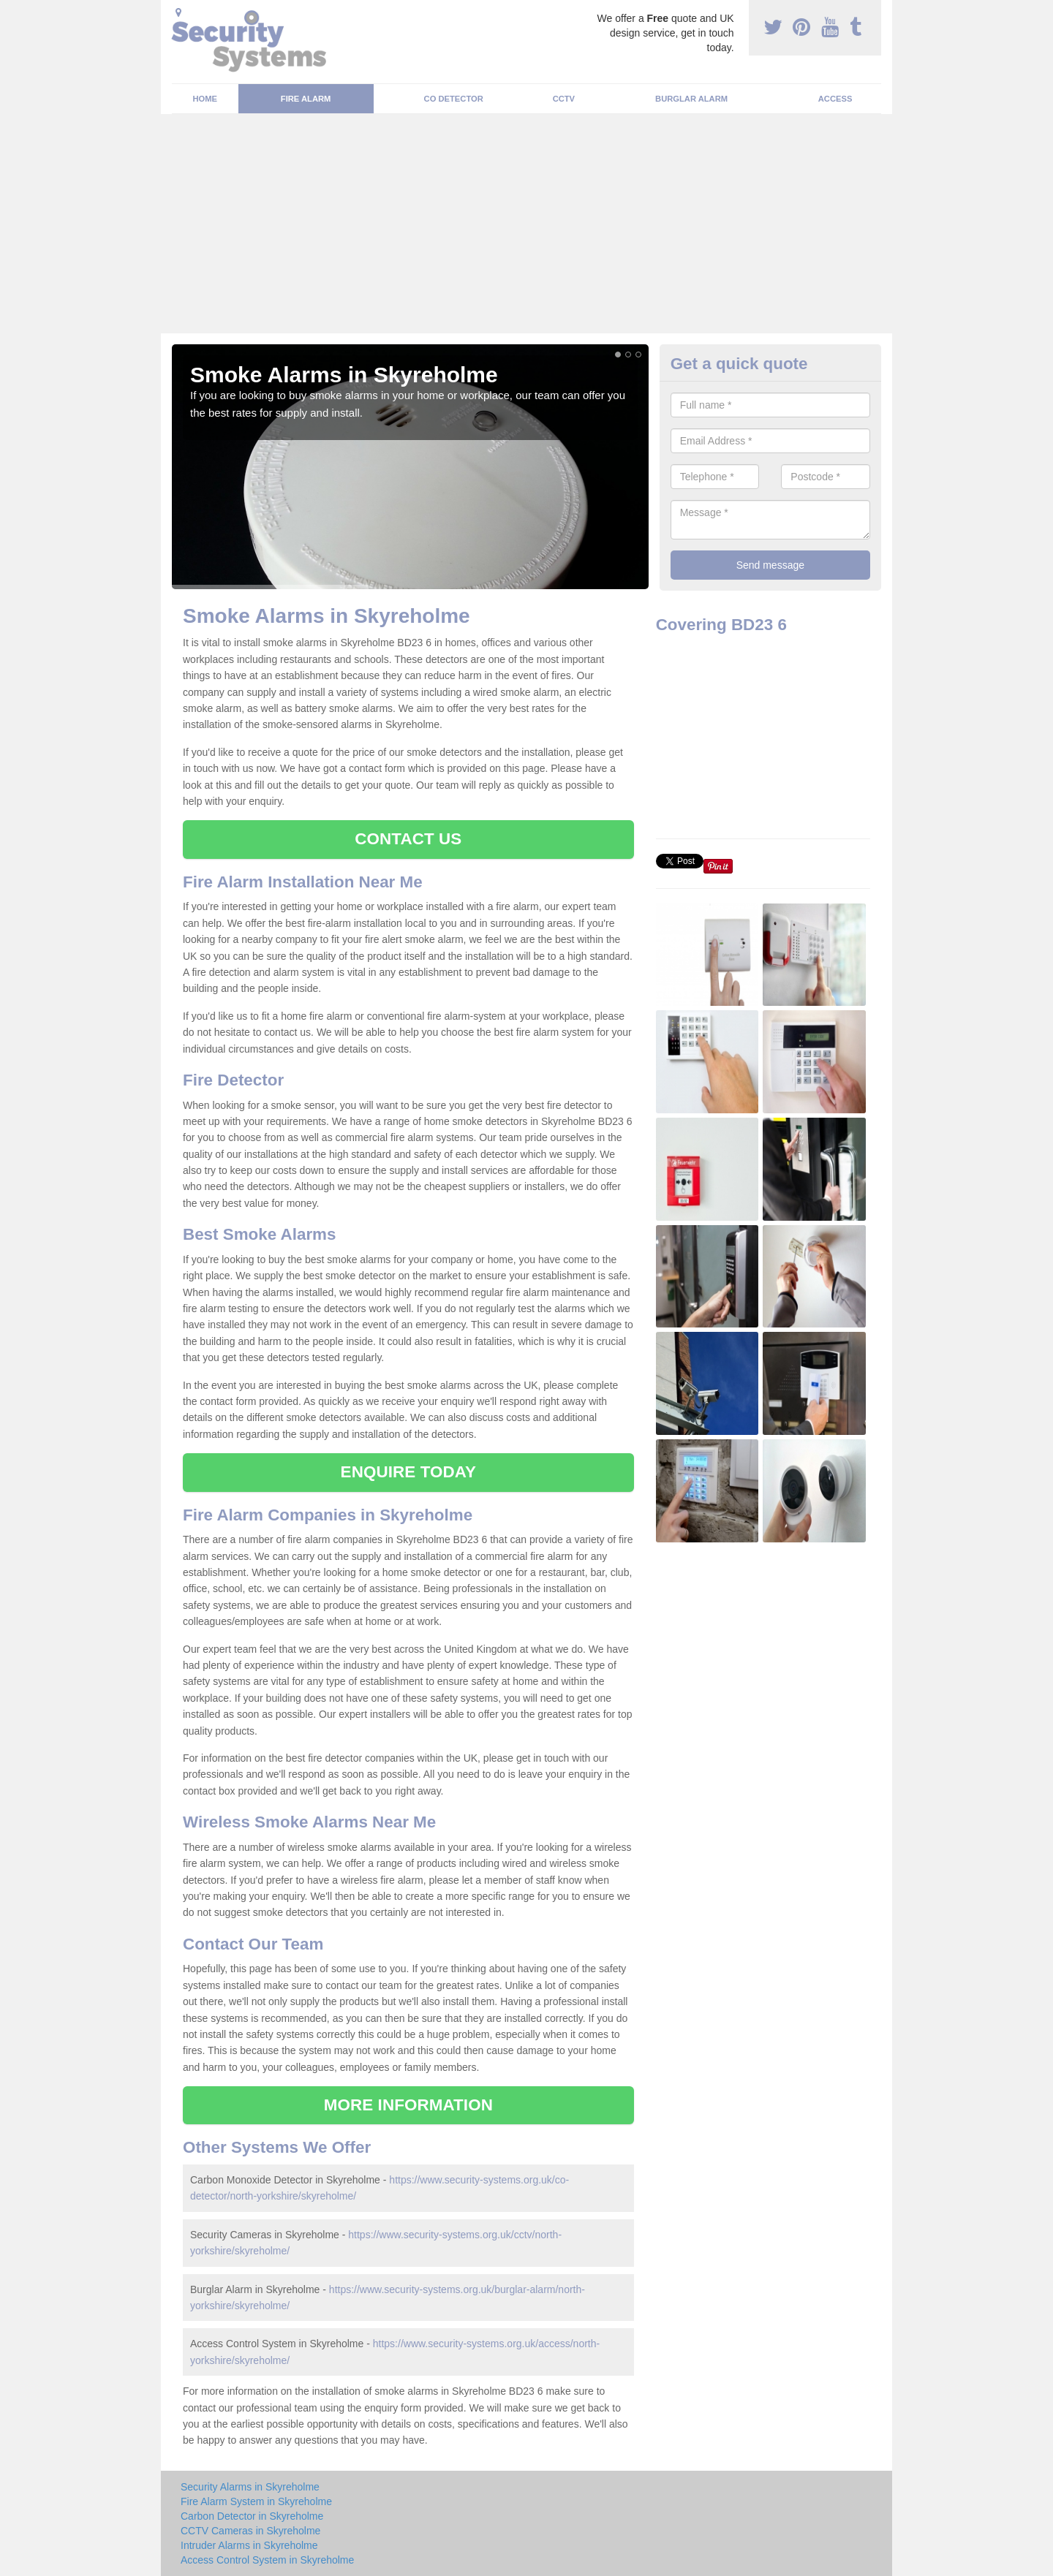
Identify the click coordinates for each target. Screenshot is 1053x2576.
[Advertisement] (526, 223)
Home (205, 98)
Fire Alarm (306, 98)
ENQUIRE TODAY (408, 1472)
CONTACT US (408, 839)
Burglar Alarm (691, 98)
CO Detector (453, 98)
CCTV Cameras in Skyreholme (250, 2531)
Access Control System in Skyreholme (267, 2560)
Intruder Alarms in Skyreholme (249, 2545)
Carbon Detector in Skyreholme (252, 2516)
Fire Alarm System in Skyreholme (256, 2501)
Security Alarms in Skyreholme (250, 2487)
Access (835, 98)
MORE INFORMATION (408, 2105)
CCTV (564, 98)
